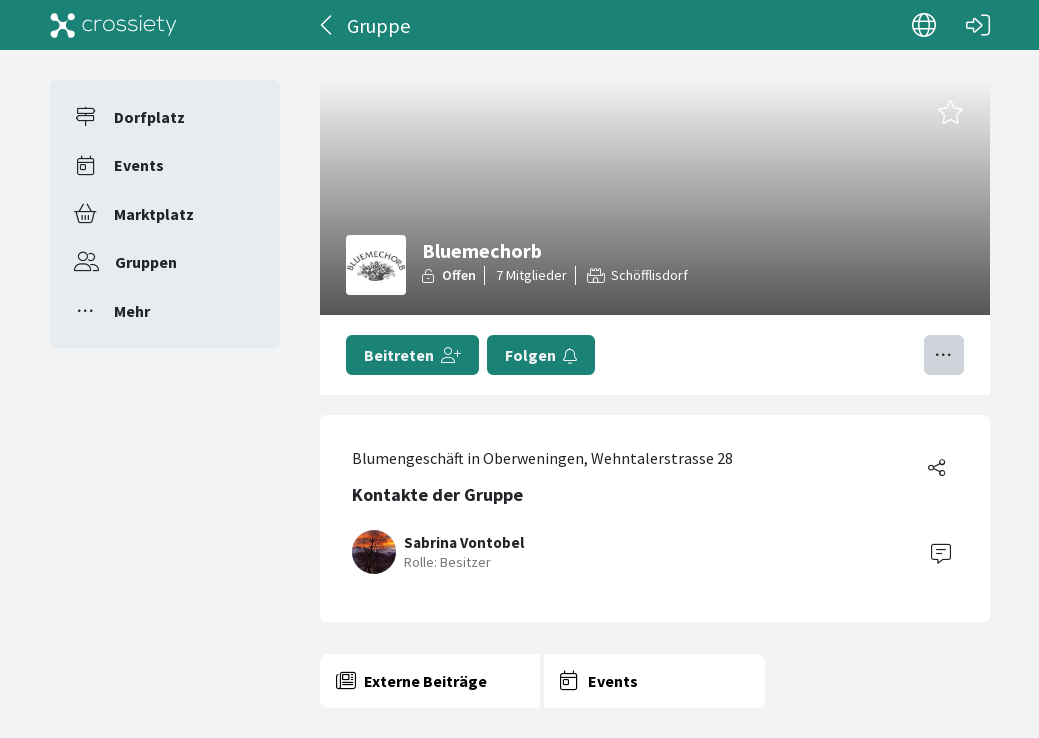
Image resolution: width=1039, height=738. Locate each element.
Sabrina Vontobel (464, 542)
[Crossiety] (114, 25)
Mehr (132, 311)
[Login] (978, 25)
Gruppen (146, 262)
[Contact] (941, 552)
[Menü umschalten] (944, 355)
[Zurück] (327, 25)
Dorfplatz (149, 117)
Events (139, 165)
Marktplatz (154, 214)
